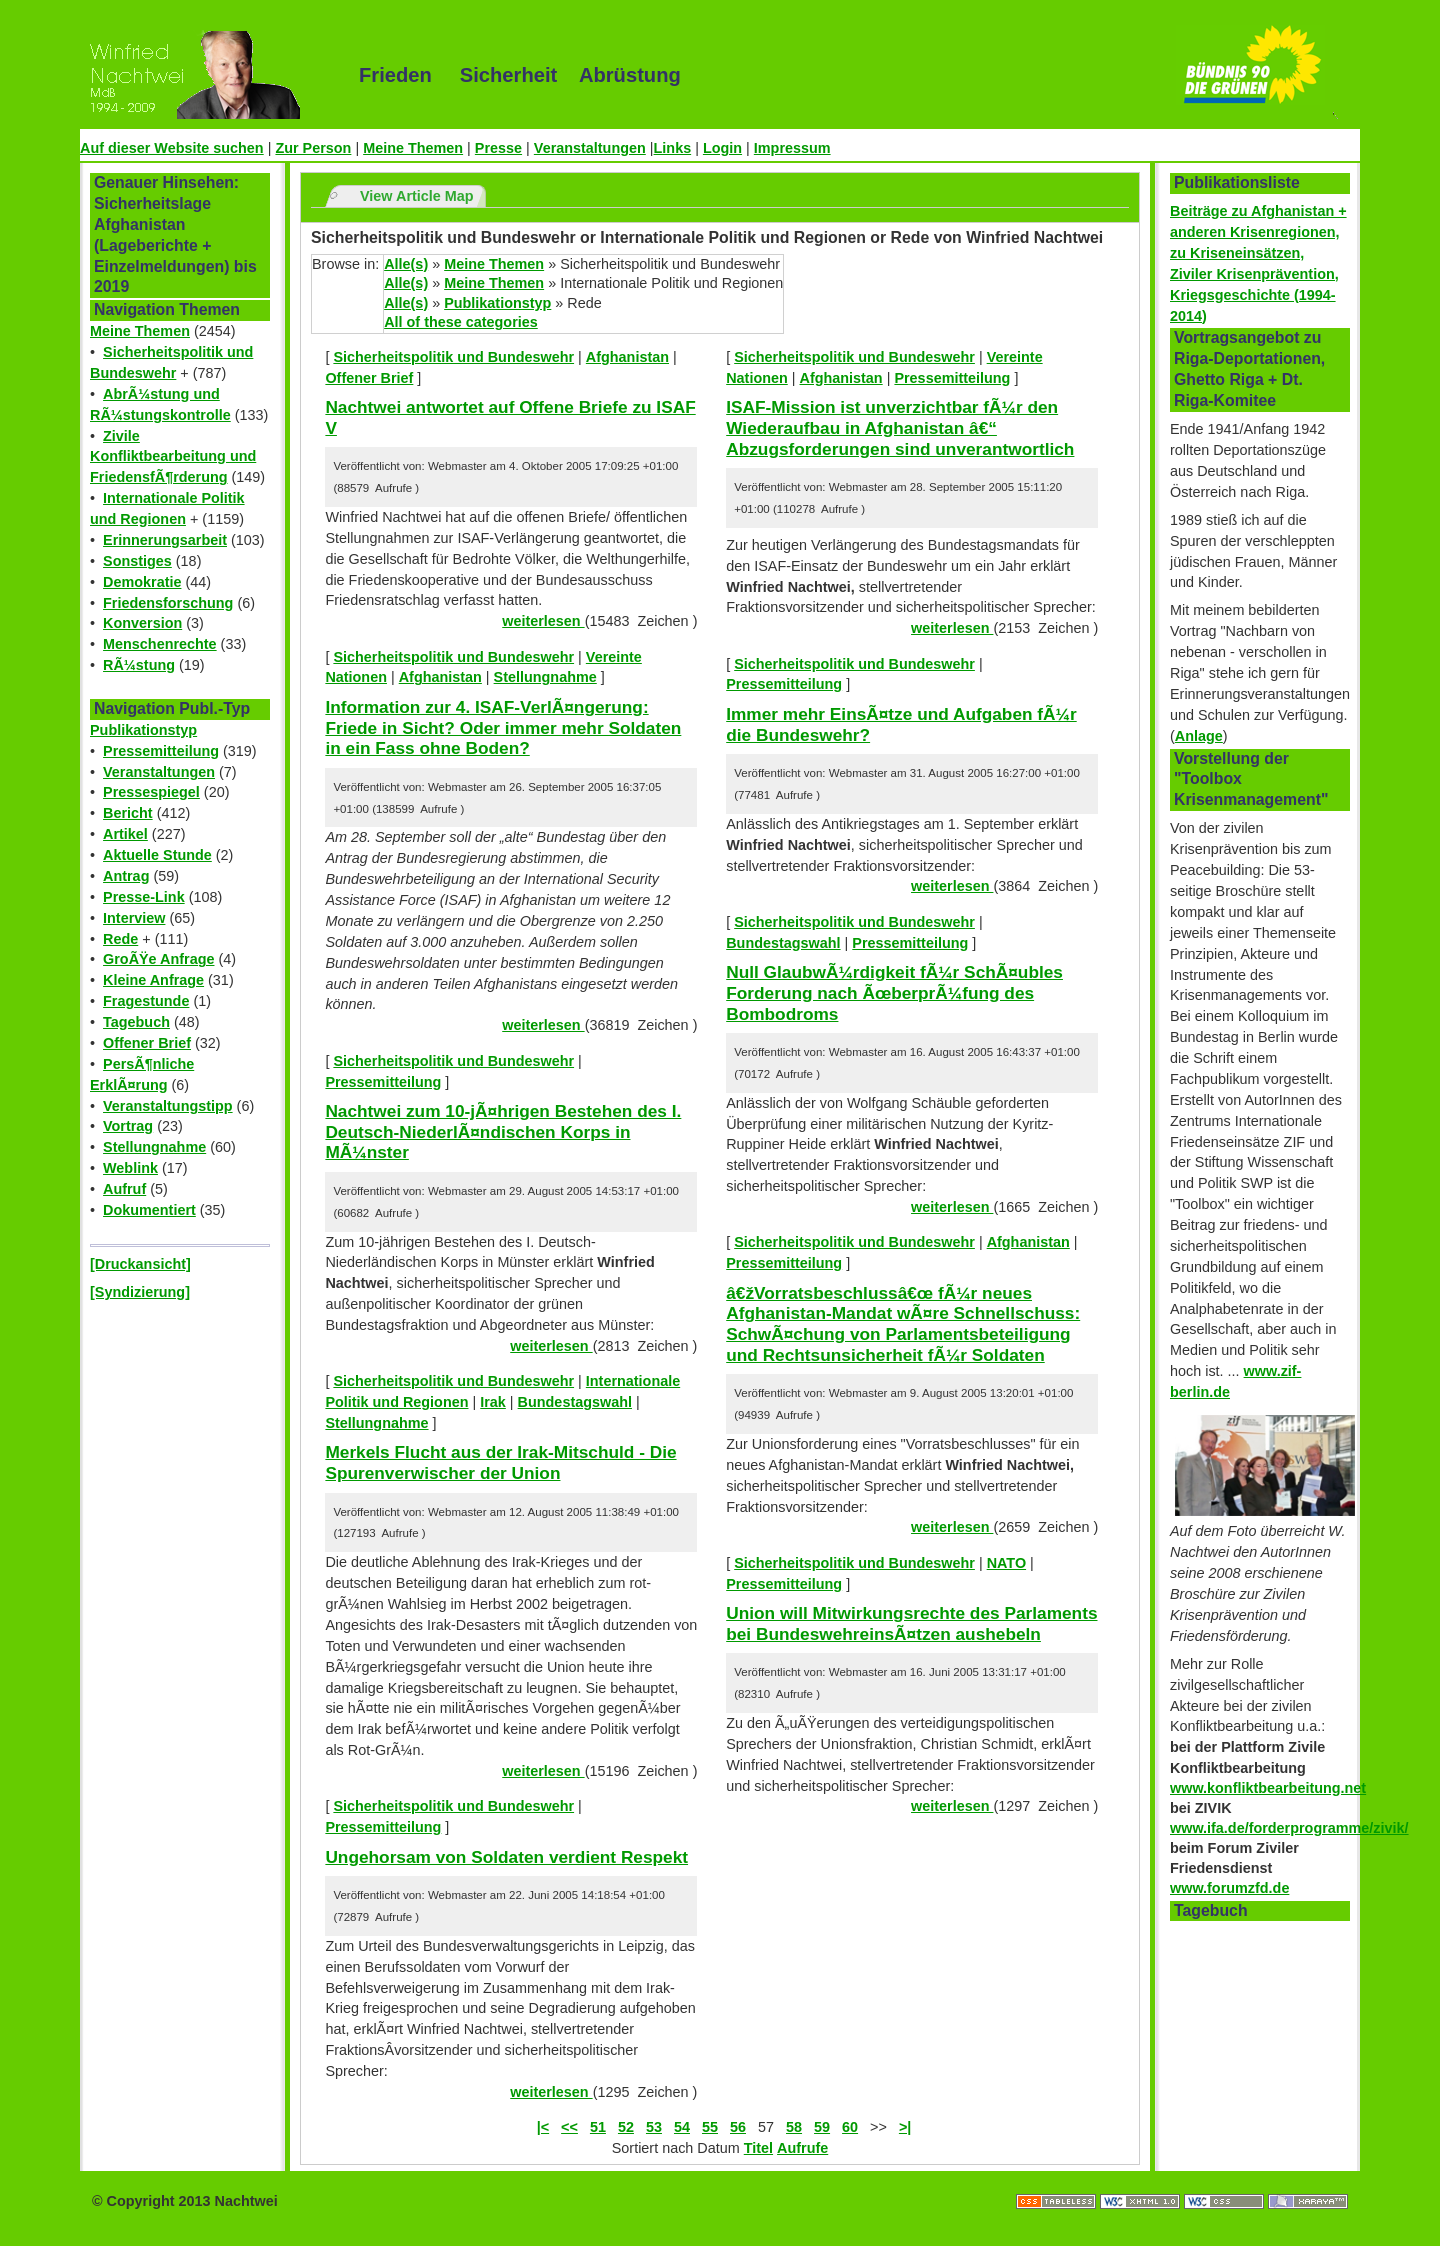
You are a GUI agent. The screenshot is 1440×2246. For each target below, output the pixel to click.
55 (710, 2127)
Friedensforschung (168, 603)
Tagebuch (136, 1022)
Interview (134, 918)
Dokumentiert (149, 1210)
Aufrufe (802, 2148)
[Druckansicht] (140, 1264)
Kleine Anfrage (153, 980)
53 (654, 2127)
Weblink (130, 1168)
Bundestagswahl (575, 1402)
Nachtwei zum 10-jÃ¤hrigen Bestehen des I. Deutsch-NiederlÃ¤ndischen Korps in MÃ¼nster (503, 1131)
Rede (120, 939)
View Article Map (417, 196)
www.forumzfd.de (1229, 1888)
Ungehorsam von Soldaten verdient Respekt (506, 1857)
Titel (758, 2148)
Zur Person (313, 148)
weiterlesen (543, 621)
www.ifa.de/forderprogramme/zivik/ (1289, 1828)
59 (822, 2127)
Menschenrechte (160, 644)
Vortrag (128, 1126)
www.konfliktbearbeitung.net (1268, 1788)
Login (722, 148)
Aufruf (124, 1189)
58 (794, 2127)
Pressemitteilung (161, 751)
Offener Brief (147, 1043)
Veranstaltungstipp (168, 1106)
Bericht (128, 813)
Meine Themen (413, 148)
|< (543, 2127)
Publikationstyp (143, 730)
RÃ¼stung (139, 665)
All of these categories (461, 322)
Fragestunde (146, 1001)
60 (850, 2127)
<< (569, 2127)
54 (682, 2127)
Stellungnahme (154, 1147)
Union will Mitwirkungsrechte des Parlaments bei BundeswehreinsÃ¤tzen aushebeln (911, 1623)
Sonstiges (137, 561)
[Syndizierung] (140, 1292)
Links (673, 148)
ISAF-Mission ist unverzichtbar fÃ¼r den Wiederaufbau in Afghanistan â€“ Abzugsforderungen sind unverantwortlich (900, 427)
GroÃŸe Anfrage (158, 959)
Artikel (125, 834)
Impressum (792, 148)
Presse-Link (144, 897)
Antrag (126, 876)
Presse (498, 148)
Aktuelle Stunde (157, 855)
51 (598, 2127)
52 (626, 2127)
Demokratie (142, 582)
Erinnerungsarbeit (165, 540)
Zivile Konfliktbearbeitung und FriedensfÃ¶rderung (173, 457)
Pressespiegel (151, 792)
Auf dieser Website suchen (172, 148)
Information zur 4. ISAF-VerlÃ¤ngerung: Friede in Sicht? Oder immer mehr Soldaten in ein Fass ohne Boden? (503, 727)
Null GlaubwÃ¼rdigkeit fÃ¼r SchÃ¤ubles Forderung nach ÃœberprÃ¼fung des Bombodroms (894, 992)
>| (905, 2127)
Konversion (142, 623)
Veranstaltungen (590, 148)
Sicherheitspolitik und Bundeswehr (453, 357)
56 (738, 2127)
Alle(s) (406, 264)
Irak (493, 1402)
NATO (1006, 1563)
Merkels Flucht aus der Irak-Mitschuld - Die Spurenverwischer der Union (500, 1462)
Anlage (1199, 736)
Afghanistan (627, 357)
